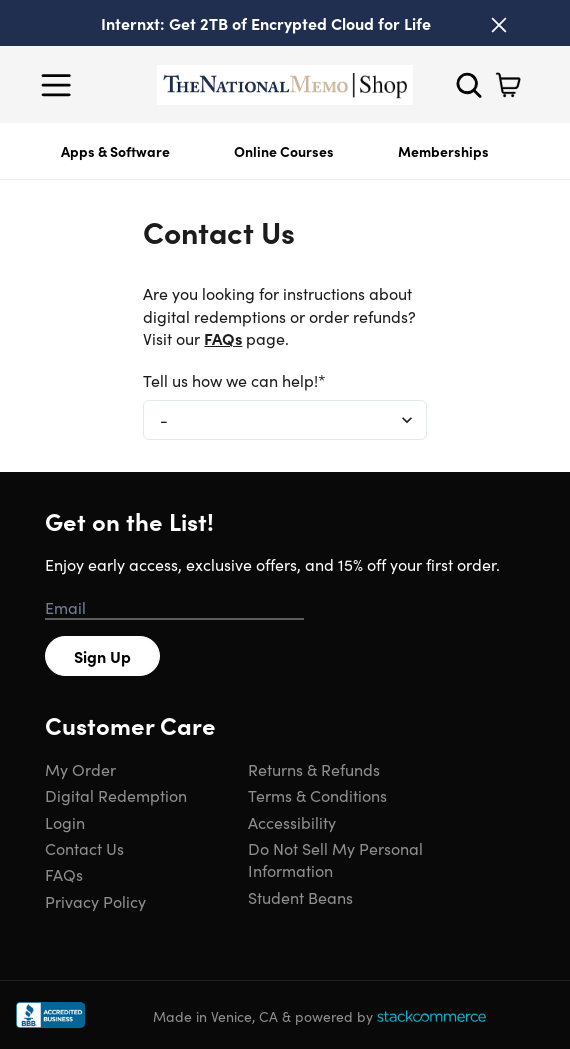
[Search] (469, 85)
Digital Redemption (116, 795)
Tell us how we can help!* (234, 380)
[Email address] (174, 608)
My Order (80, 769)
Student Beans (300, 897)
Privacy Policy (95, 901)
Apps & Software (115, 151)
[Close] (499, 25)
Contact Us (84, 848)
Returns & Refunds (314, 769)
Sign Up (102, 656)
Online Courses (284, 151)
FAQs (223, 338)
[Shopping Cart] (508, 85)
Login (65, 822)
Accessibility (292, 822)
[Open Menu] (61, 85)
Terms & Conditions (317, 795)
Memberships (443, 151)
